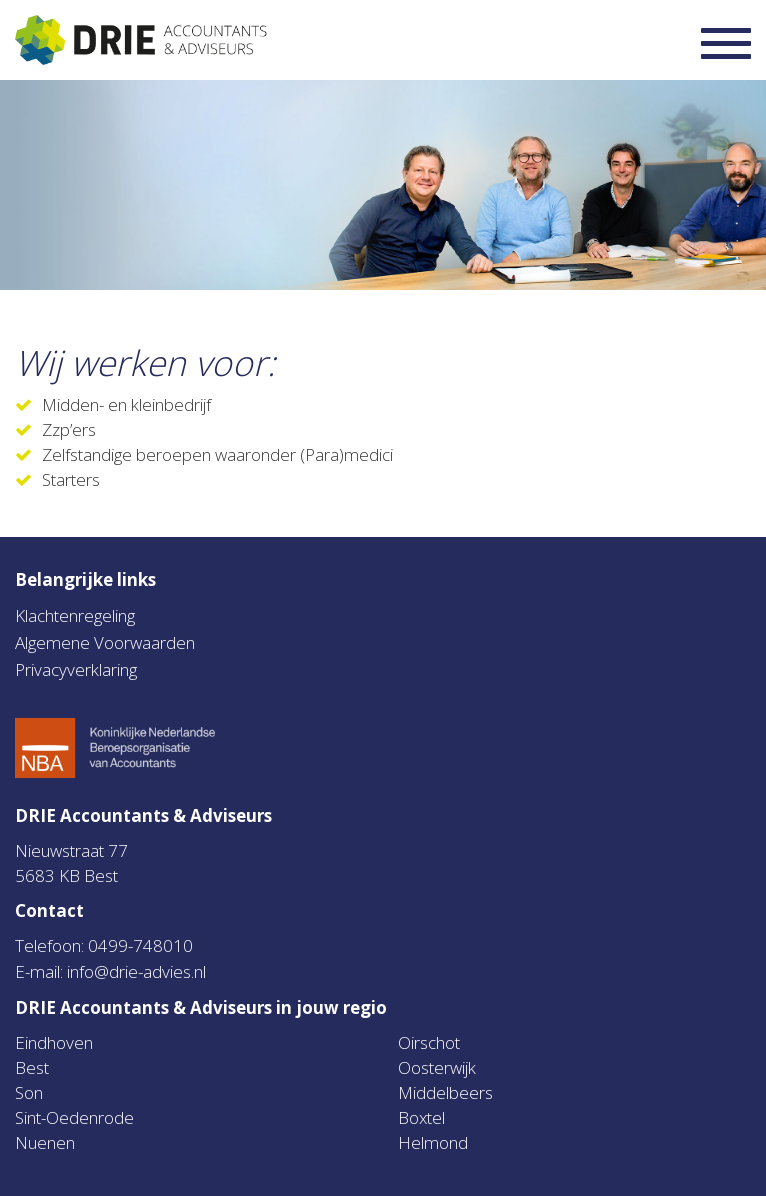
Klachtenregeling (75, 615)
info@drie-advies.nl (136, 971)
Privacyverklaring (76, 669)
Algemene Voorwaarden (105, 642)
